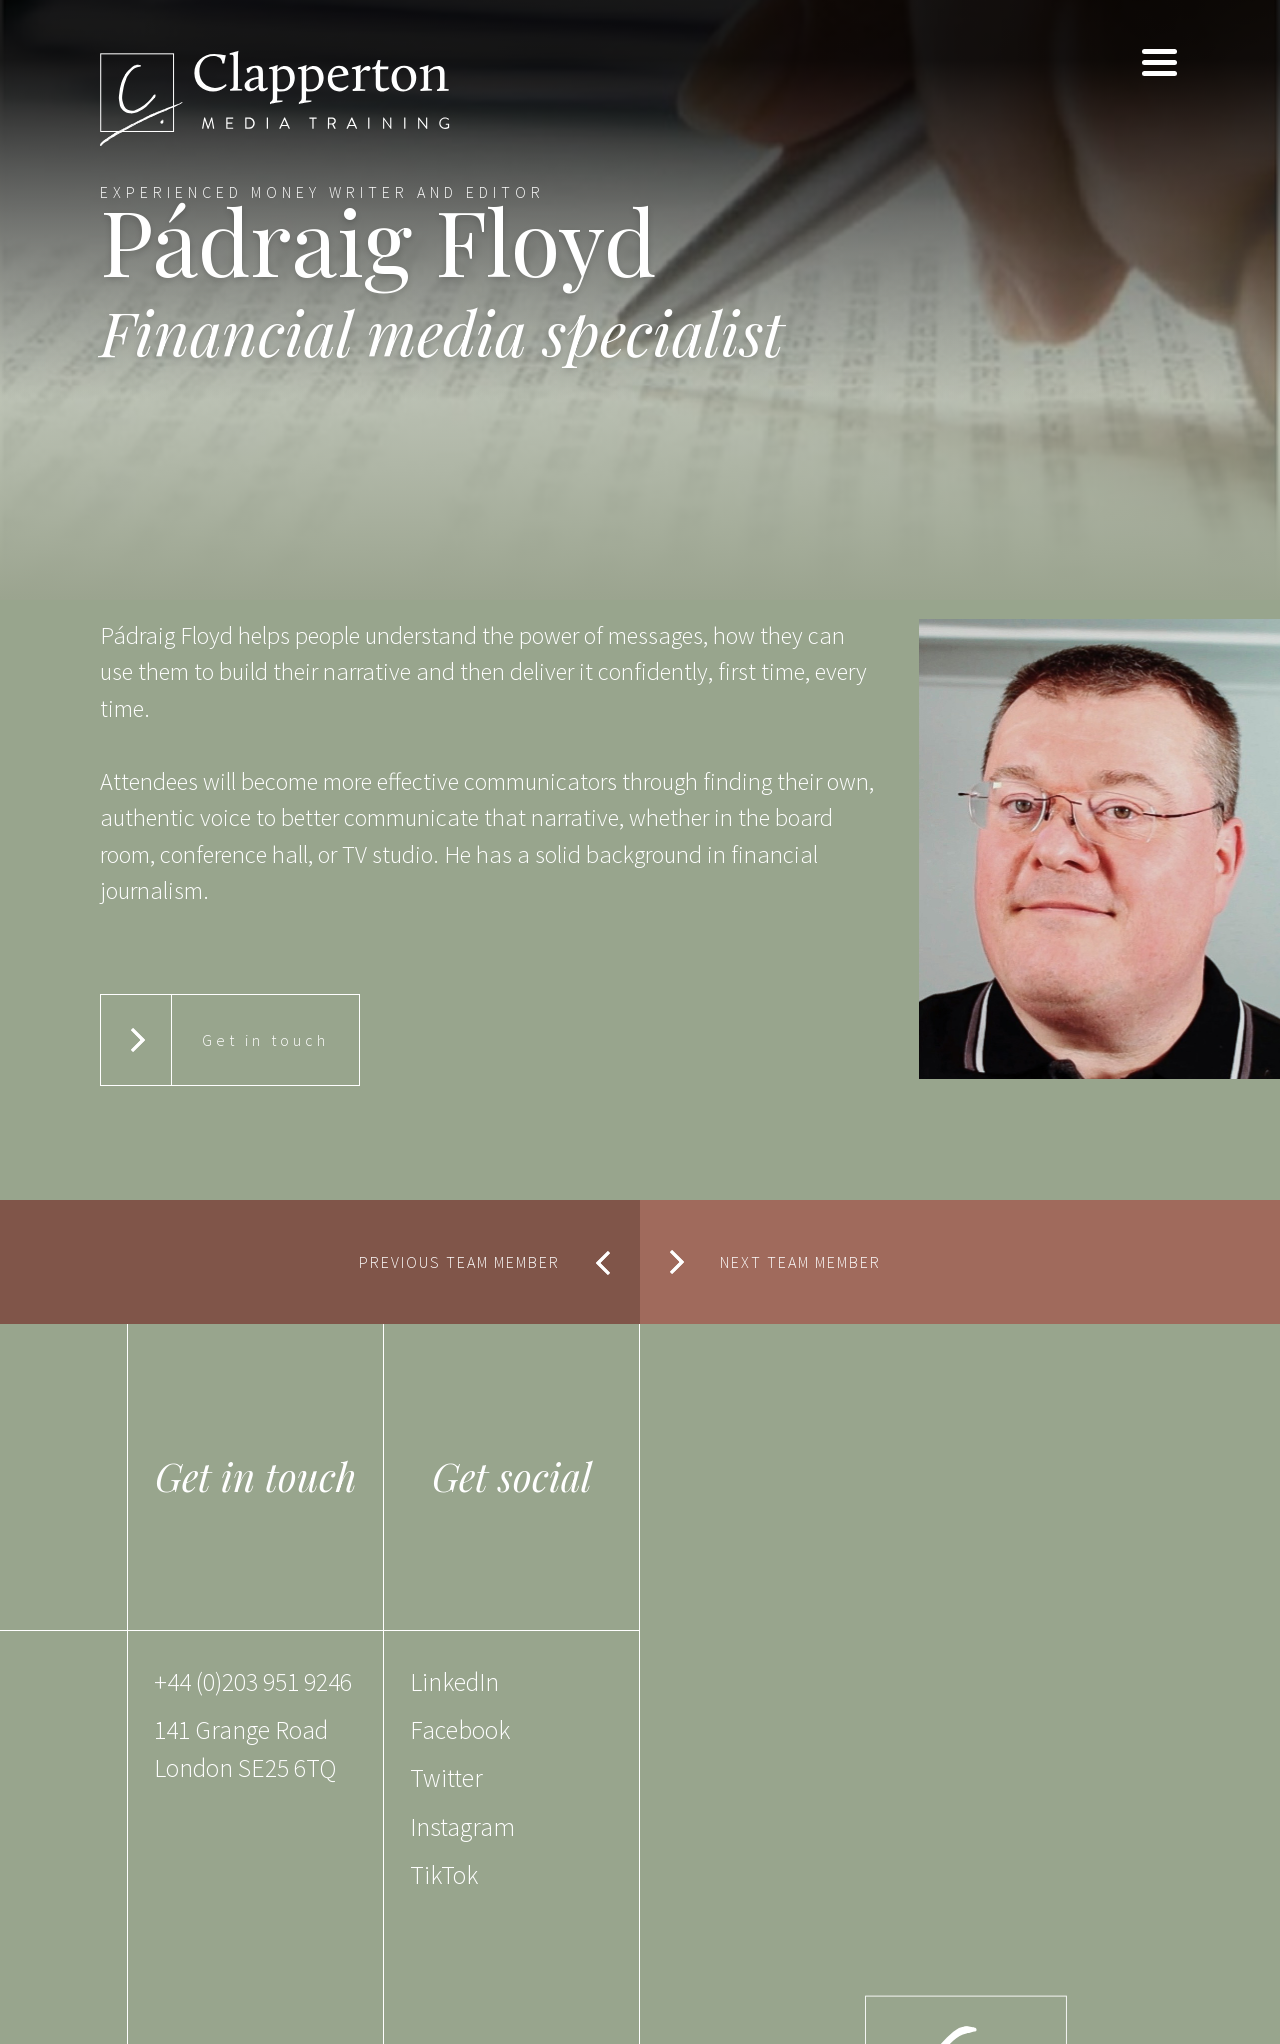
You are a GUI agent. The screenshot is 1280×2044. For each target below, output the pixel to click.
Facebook (460, 1730)
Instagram (462, 1827)
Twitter (446, 1778)
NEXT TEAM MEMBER (800, 1262)
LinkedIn (454, 1682)
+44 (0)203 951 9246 (253, 1682)
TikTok (444, 1875)
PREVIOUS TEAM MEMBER (459, 1262)
